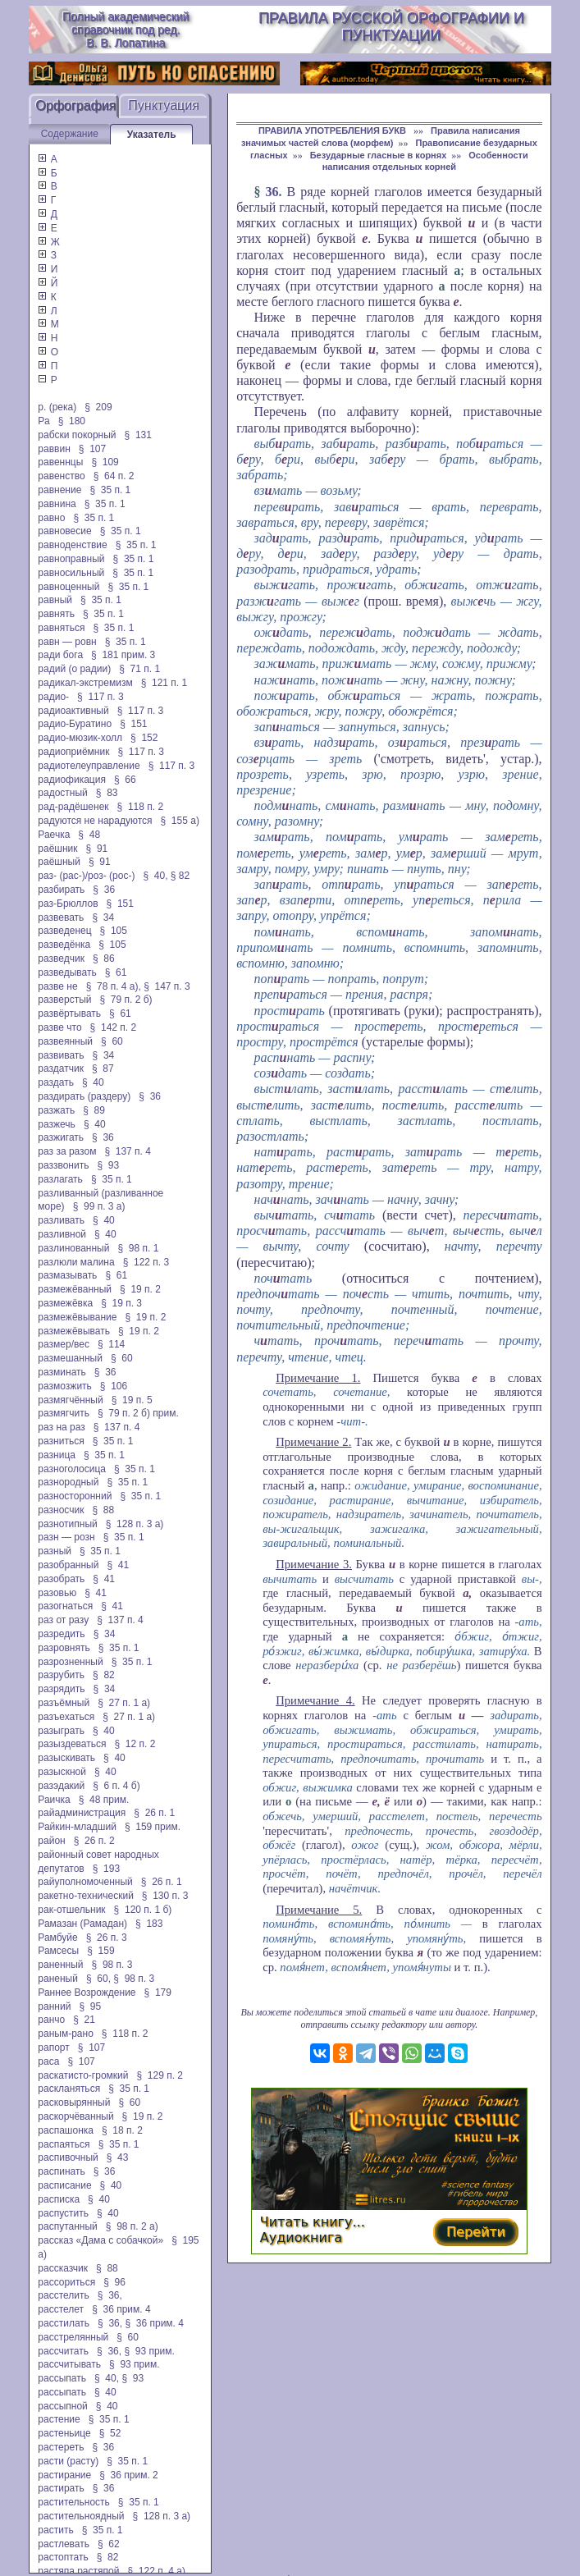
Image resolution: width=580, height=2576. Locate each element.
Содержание (69, 134)
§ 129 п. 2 (160, 2075)
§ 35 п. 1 (109, 490)
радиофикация (72, 779)
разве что (59, 1027)
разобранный (68, 1565)
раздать (56, 1082)
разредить (61, 1634)
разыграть (61, 1730)
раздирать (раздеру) (84, 1096)
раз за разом (67, 1151)
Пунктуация (163, 105)
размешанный (70, 1358)
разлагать (60, 1179)
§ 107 (92, 449)
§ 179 (157, 1992)
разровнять (63, 1648)
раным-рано (66, 2033)
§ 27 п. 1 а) (124, 1703)
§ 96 (114, 2282)
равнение (59, 490)
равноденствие (72, 545)
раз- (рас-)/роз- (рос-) (86, 875)
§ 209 (98, 407)
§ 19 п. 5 (132, 1400)
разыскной (62, 1772)
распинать (61, 2171)
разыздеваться (72, 1744)
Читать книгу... (312, 2222)
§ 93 (108, 1165)
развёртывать (69, 1013)
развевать (61, 917)
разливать (61, 1220)
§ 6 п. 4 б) (116, 1785)
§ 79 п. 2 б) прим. (138, 1413)
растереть (61, 2447)
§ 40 (93, 1082)
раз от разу (63, 1620)
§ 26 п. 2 (94, 1840)
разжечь (56, 1124)
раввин (54, 449)
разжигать (61, 1137)
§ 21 (84, 2019)
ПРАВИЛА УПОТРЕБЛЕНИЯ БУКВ (333, 130)
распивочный (68, 2157)
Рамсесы (58, 1950)
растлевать (63, 2544)
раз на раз (61, 1427)
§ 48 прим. (104, 1799)
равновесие (64, 531)
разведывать (67, 972)
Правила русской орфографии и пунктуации (391, 26)
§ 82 (180, 875)
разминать (61, 1372)
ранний (54, 2006)
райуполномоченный (85, 1881)
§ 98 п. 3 (112, 1964)
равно (51, 518)
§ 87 (103, 1068)
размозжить (64, 1386)
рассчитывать (69, 2364)
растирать (61, 2488)
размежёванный (75, 1289)
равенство (61, 476)
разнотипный (67, 1524)
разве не (57, 986)
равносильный (71, 573)
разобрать (61, 1579)
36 (272, 192)
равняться (61, 628)
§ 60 (112, 1041)
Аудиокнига (301, 2237)
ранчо (51, 2019)
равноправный (71, 559)
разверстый (64, 999)
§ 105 (113, 930)
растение (59, 2419)
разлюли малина (76, 1262)
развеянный (65, 1041)
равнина (56, 504)
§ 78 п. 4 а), (113, 986)
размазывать (67, 1275)
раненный (60, 1964)
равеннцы (60, 462)
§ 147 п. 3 (167, 986)
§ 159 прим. (152, 1826)
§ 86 (104, 958)
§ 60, (98, 1978)
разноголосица (72, 1469)
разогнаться (65, 1606)
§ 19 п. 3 (121, 1303)
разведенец (64, 930)
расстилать (63, 2323)
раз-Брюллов (68, 903)
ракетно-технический (85, 1895)
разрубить (61, 1675)
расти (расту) (68, 2461)
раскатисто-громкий (83, 2075)
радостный (62, 792)
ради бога (60, 655)
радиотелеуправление (88, 765)
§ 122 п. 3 (146, 1262)
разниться (61, 1441)
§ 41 (118, 1565)
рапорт (53, 2047)
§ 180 (71, 421)
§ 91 (97, 848)
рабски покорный (77, 435)
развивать (61, 1055)
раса (48, 2061)
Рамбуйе (57, 1937)
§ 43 (118, 2157)
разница (56, 1455)
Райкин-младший (77, 1826)
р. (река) (57, 407)
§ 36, (110, 2295)
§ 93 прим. (149, 2351)
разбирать (61, 889)
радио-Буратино (75, 724)
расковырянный (74, 2102)
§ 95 (90, 2006)
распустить (63, 2213)
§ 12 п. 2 (135, 1744)
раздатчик (61, 1068)
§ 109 (104, 462)
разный (54, 1551)
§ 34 (103, 917)
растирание (64, 2475)
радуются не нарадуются (95, 820)
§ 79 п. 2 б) (126, 999)
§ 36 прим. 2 (128, 2475)
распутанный (67, 2226)
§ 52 (110, 2433)
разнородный (68, 1482)
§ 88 (103, 1510)
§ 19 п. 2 (140, 1289)
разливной (62, 1234)
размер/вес (63, 1344)
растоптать (63, 2557)
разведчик (61, 958)
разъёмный (63, 1703)
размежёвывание (77, 1317)
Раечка (54, 834)
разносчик (61, 1510)
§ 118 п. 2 (140, 806)
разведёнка (64, 944)
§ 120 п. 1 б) (143, 1909)
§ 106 (113, 1386)
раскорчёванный (75, 2116)
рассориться (66, 2282)
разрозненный (70, 1662)
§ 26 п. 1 (154, 1813)
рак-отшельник (71, 1909)
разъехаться (66, 1717)
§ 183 (148, 1923)
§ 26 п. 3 (106, 1937)
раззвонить (63, 1165)
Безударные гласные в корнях (378, 155)
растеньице (64, 2433)
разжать (56, 1110)
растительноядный (81, 2516)
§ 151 (133, 724)
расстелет (61, 2309)
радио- (53, 696)
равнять (56, 614)
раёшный (59, 861)
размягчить (63, 1413)
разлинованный (73, 1248)
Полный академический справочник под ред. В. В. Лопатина (125, 29)
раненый (58, 1978)
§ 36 (104, 889)
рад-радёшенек (73, 806)
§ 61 (116, 972)
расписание (64, 2185)
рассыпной (62, 2406)
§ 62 (109, 2544)
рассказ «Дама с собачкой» (100, 2240)
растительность (74, 2502)
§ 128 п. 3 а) (135, 1524)
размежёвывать (74, 1331)
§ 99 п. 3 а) (99, 1206)
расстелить (63, 2295)
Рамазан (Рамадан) (82, 1923)
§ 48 (89, 834)
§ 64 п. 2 (114, 476)
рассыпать (62, 2378)
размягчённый (70, 1400)
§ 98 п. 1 (137, 1248)
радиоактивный (73, 710)
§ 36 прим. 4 (121, 2309)
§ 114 (111, 1344)
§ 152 (144, 738)
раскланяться (69, 2088)
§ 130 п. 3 (165, 1895)
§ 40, (155, 875)
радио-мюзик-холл (80, 738)
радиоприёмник (73, 751)
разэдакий (61, 1785)
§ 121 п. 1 (164, 683)
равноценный (68, 587)
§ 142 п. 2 (113, 1027)
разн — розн (66, 1537)
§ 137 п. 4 (127, 1151)
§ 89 (94, 1110)
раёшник (57, 848)
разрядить (61, 1689)
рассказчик (63, 2268)
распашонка (66, 2130)
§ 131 (138, 435)
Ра (43, 421)
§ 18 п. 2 (122, 2130)
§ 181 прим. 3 (123, 655)
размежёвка (65, 1303)
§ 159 (100, 1950)
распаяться (63, 2144)
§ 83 (107, 792)
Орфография (75, 105)
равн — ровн (67, 641)
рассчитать (63, 2351)
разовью (57, 1593)
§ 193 (106, 1868)
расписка (59, 2199)
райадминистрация (82, 1813)
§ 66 (125, 779)
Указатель (151, 134)
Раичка (54, 1799)
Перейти (475, 2232)
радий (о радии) (74, 669)
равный (55, 600)
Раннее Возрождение (86, 1992)
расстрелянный (73, 2337)
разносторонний (75, 1496)
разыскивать (66, 1758)
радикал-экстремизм (85, 683)
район (51, 1840)
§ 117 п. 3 (100, 696)
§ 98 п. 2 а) (132, 2226)
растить (55, 2530)
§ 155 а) (180, 820)
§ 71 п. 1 (139, 669)
